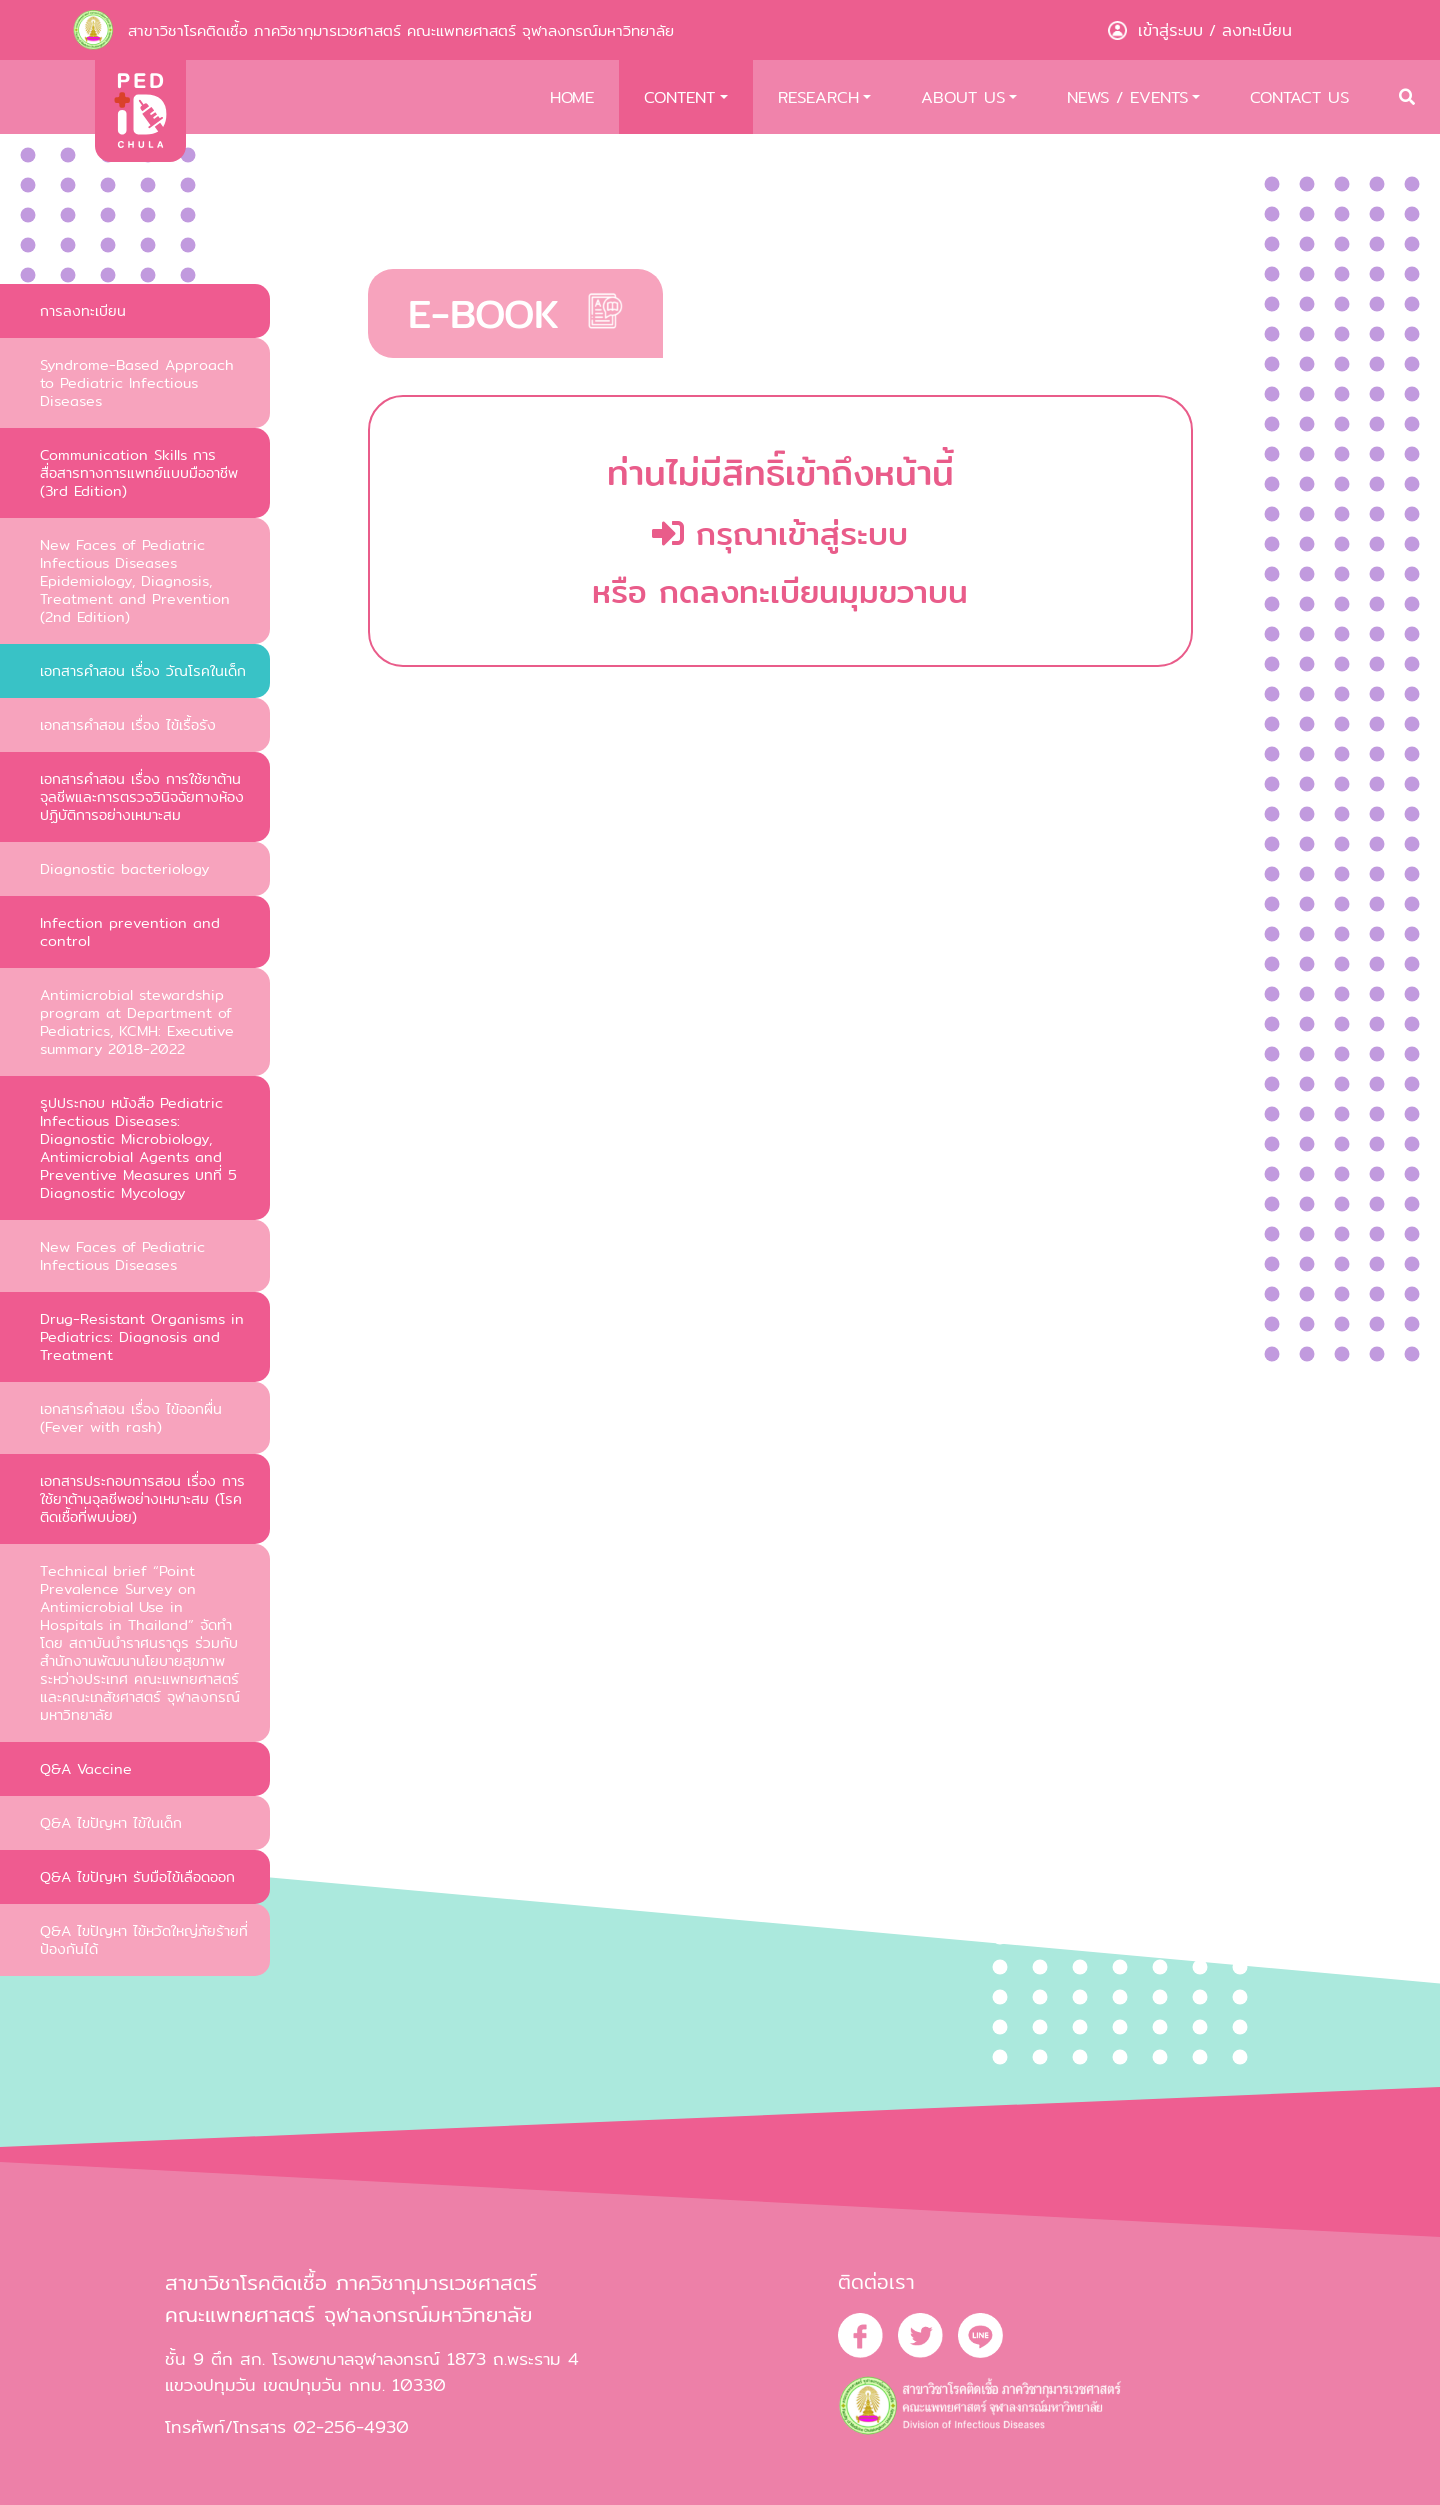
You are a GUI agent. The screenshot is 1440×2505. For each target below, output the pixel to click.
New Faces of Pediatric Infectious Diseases (122, 1255)
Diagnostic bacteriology (124, 868)
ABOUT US (963, 97)
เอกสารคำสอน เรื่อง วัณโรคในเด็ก (143, 670)
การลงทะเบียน (83, 310)
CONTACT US (1299, 97)
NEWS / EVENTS (1127, 97)
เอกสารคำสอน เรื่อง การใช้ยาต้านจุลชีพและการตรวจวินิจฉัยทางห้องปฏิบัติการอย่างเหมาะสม (142, 796)
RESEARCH (818, 97)
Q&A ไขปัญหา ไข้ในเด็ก (111, 1822)
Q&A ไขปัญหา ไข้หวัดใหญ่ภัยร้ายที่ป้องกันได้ (144, 1939)
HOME (572, 97)
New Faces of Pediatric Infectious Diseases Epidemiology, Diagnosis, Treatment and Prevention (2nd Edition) (135, 580)
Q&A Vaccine (86, 1768)
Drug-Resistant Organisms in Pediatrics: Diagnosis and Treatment (142, 1336)
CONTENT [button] (679, 97)
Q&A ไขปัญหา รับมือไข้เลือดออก (137, 1876)
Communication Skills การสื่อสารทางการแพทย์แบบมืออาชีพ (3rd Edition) (139, 472)
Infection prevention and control (130, 931)
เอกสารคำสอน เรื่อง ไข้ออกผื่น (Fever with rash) (131, 1417)
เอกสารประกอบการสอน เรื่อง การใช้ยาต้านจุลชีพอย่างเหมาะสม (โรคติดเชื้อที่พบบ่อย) (142, 1498)
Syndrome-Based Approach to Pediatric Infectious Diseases (137, 382)
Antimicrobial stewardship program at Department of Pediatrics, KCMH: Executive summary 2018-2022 (137, 1021)
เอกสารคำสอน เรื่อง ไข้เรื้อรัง (128, 724)
